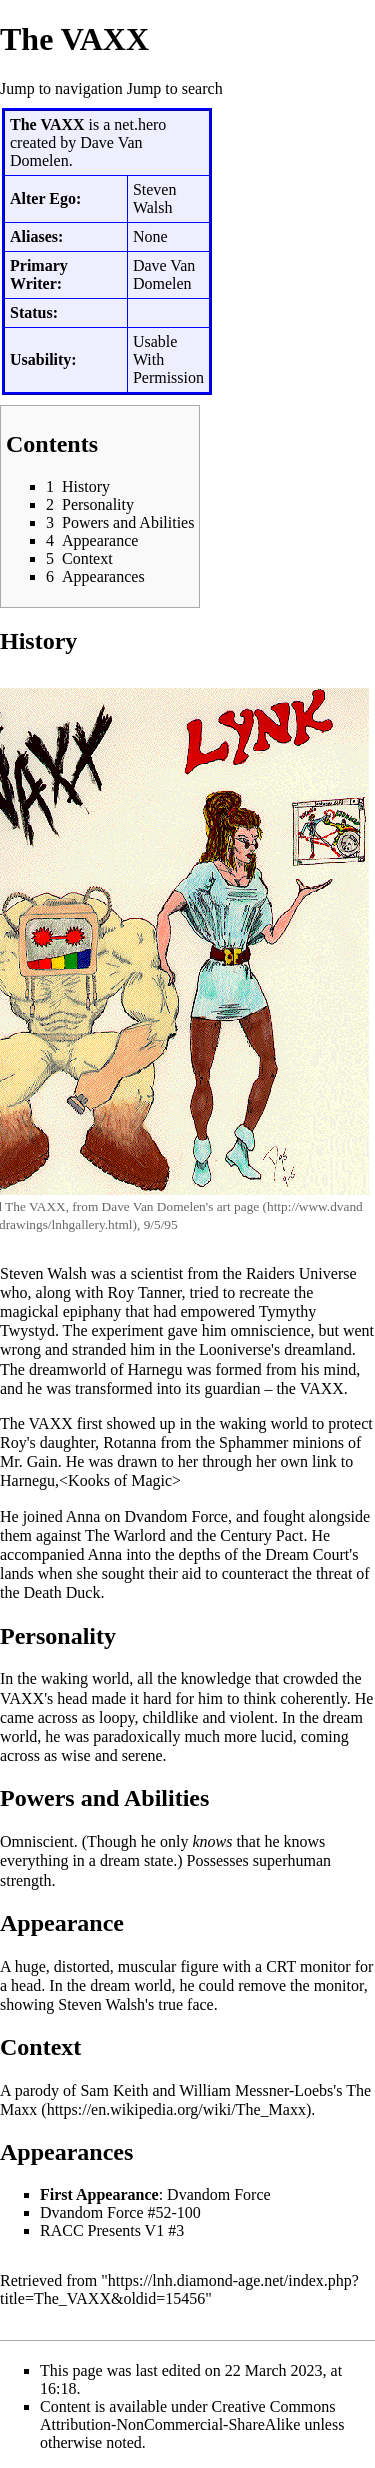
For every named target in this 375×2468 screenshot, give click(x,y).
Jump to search (175, 88)
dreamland (318, 1349)
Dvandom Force (176, 1516)
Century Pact (261, 1535)
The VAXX (35, 1206)
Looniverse (235, 1349)
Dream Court (307, 1554)
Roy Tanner (145, 1292)
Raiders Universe (301, 1273)
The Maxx (185, 2100)
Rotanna (129, 1442)
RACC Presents (90, 2230)
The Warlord (125, 1535)
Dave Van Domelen (154, 1206)
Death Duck (62, 1592)
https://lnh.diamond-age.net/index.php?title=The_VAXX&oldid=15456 (179, 2289)
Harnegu (155, 1369)
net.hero (140, 124)
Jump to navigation (61, 88)
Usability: (43, 359)
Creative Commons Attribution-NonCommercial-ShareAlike (188, 2415)
